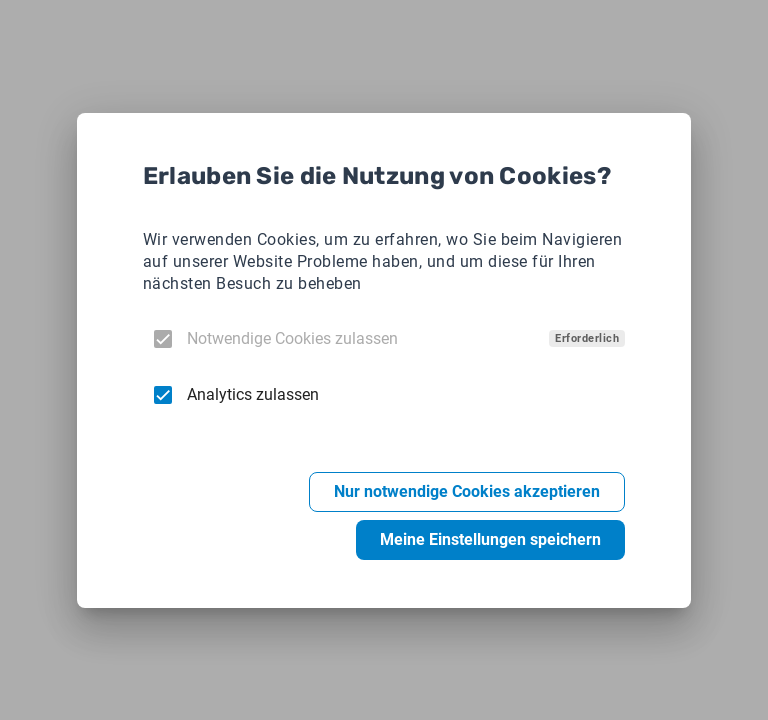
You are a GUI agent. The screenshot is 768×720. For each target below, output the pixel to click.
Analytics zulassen (253, 394)
